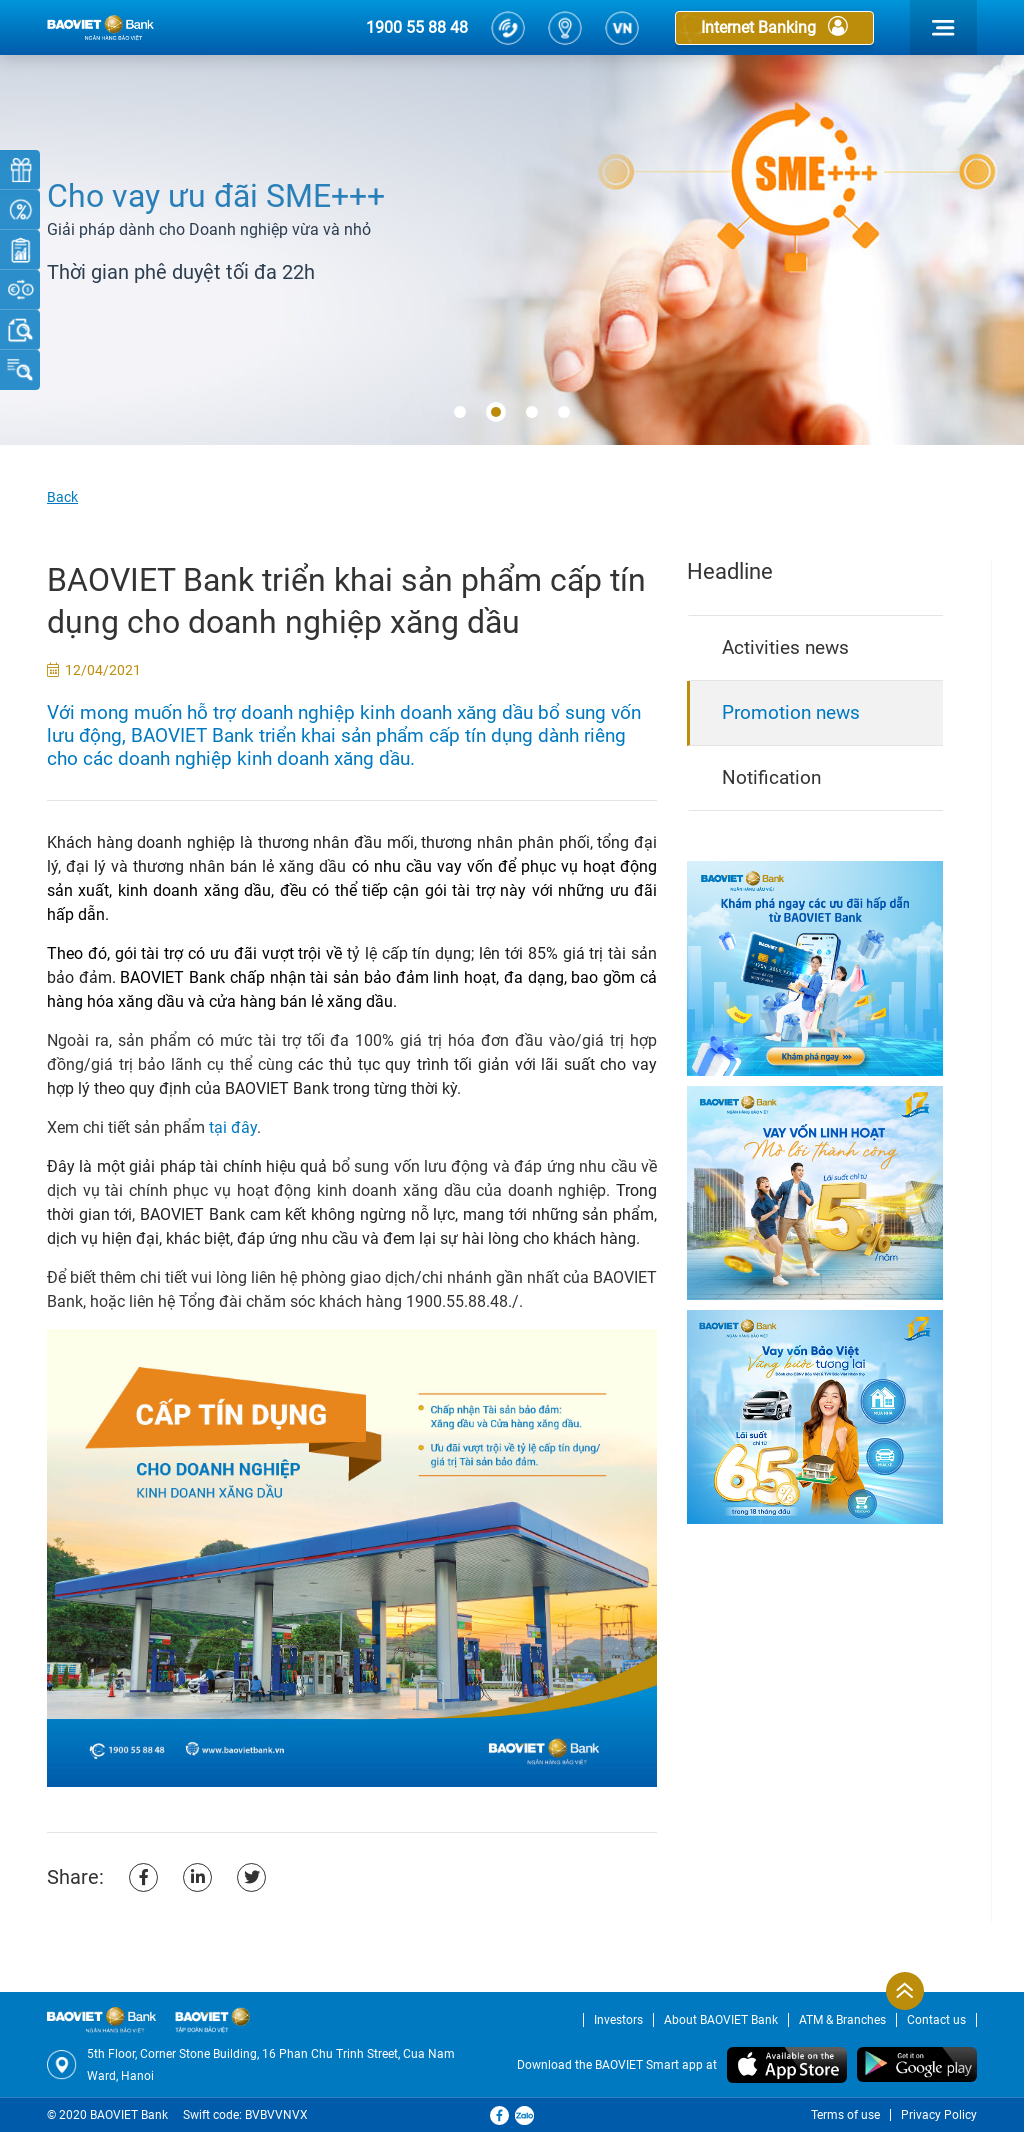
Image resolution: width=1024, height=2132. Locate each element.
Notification (771, 777)
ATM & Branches (842, 2020)
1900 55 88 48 (417, 27)
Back (62, 497)
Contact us (936, 2020)
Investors (618, 2020)
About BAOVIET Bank (721, 2020)
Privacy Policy (939, 2115)
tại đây (233, 1127)
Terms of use (845, 2115)
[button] (460, 413)
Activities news (785, 647)
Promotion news (791, 712)
